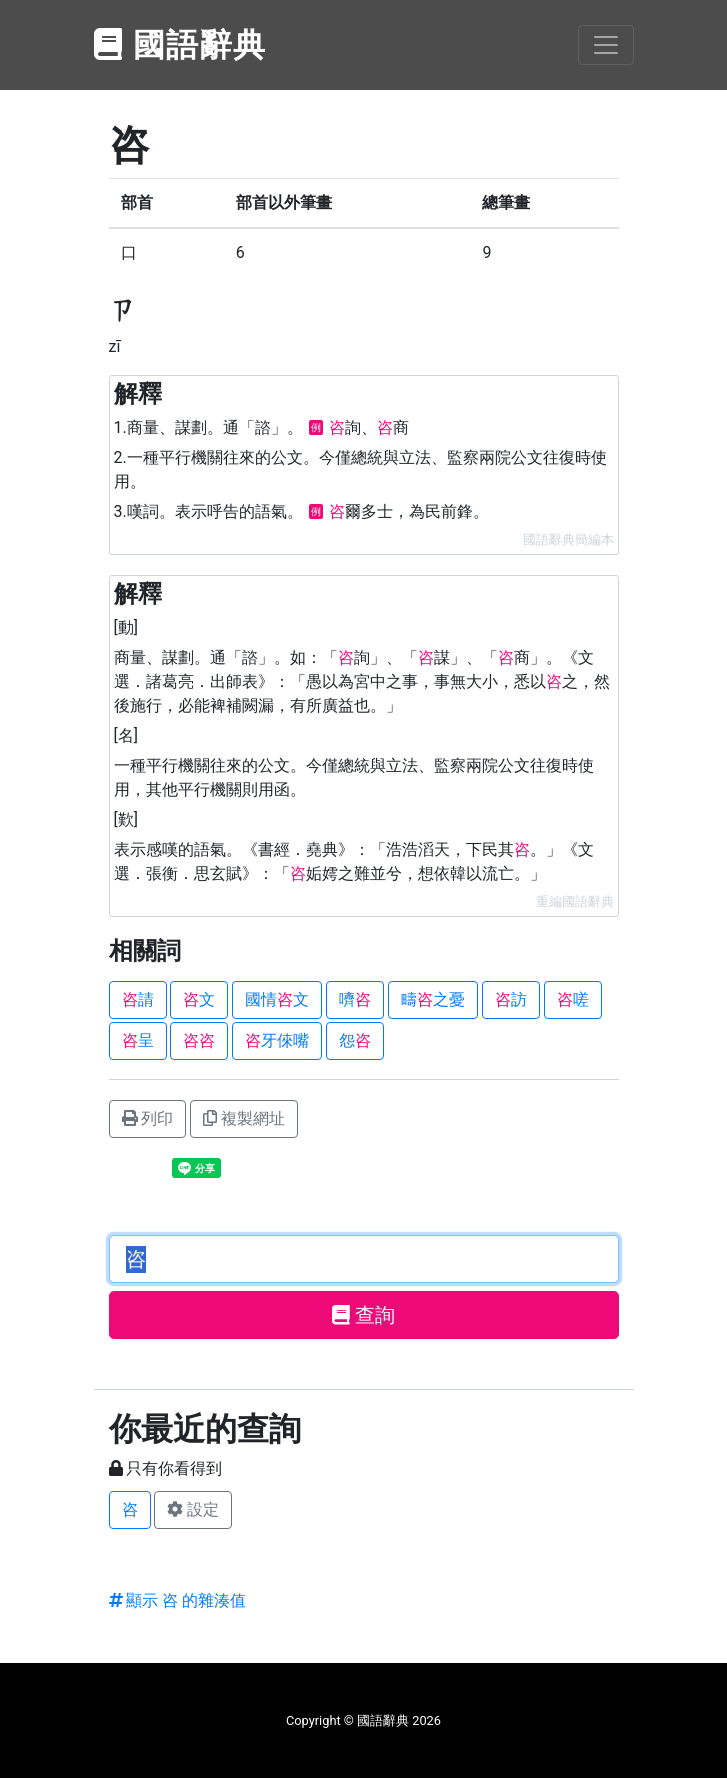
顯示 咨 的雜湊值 (178, 1600)
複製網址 (244, 1118)
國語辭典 (181, 45)
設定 (193, 1509)
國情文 (277, 999)
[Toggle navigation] (606, 45)
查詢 (363, 1315)
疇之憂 (433, 999)
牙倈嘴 (277, 1040)
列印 (148, 1118)
